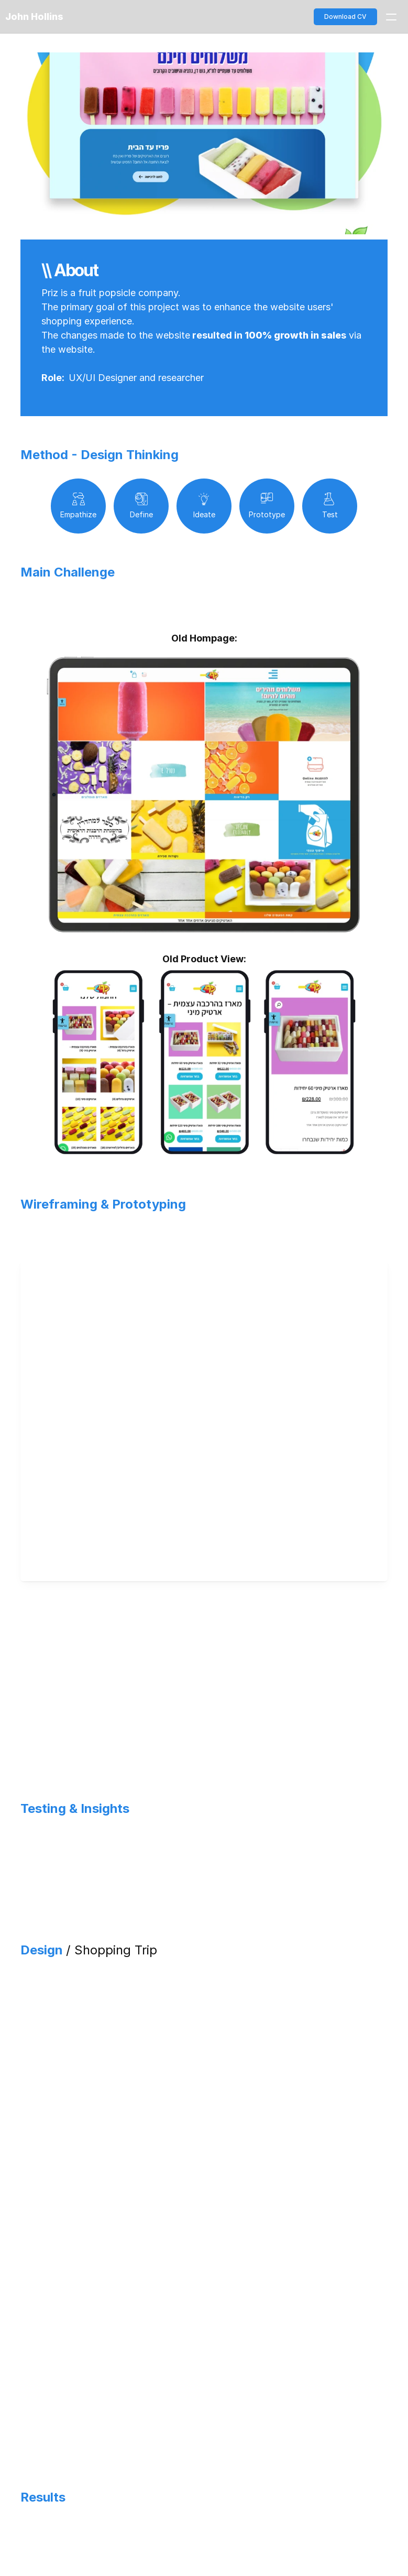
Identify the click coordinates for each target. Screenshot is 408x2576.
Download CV (345, 16)
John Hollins (34, 16)
